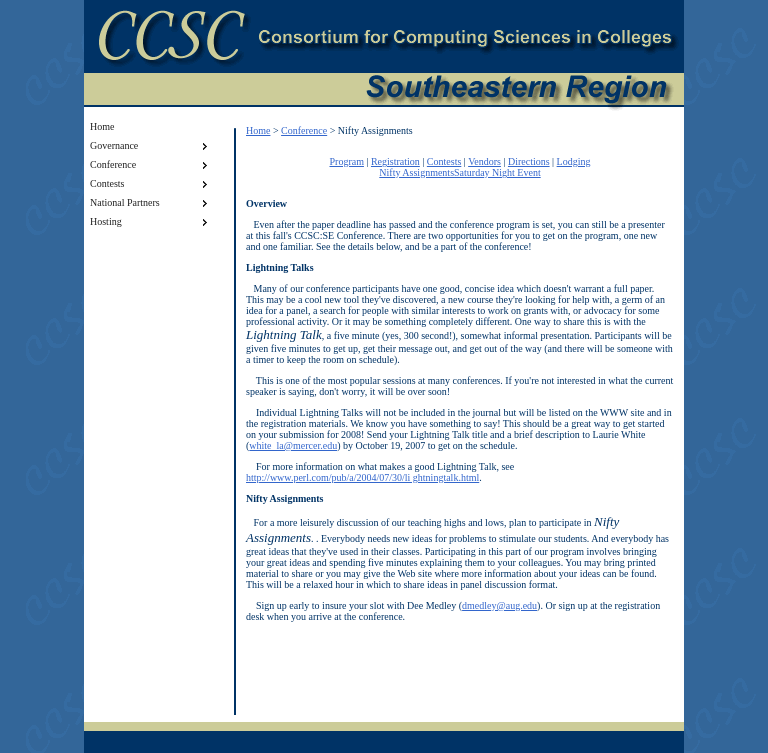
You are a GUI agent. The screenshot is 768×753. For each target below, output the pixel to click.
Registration (395, 161)
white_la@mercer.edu (293, 445)
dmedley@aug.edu (499, 605)
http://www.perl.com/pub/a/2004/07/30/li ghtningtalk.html (362, 477)
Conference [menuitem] (151, 165)
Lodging (574, 161)
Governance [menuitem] (151, 146)
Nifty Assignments (416, 172)
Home (258, 130)
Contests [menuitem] (151, 184)
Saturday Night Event (497, 172)
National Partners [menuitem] (151, 203)
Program (346, 161)
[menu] (151, 174)
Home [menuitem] (102, 126)
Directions (529, 161)
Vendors (484, 161)
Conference (304, 130)
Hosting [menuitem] (151, 222)
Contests (444, 161)
